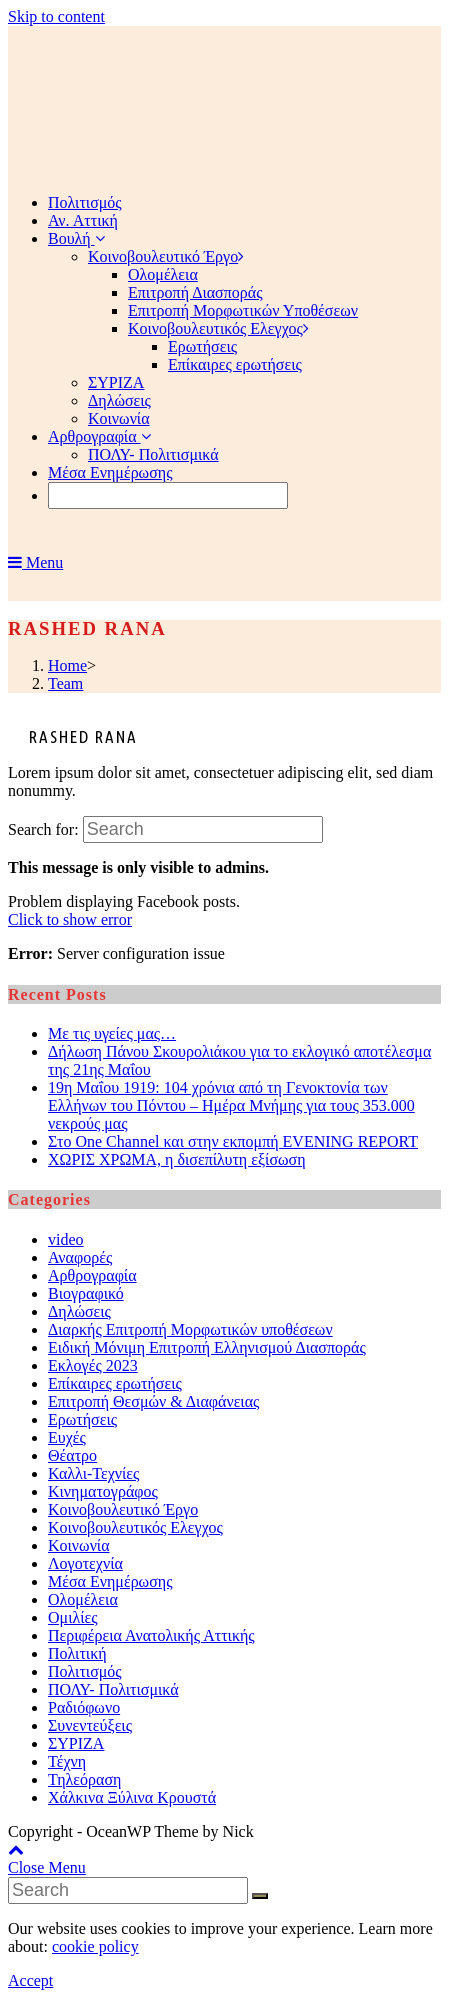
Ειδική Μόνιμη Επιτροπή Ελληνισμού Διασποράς (207, 1347)
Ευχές (67, 1437)
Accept (30, 1980)
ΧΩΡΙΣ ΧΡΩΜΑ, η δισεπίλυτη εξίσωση (177, 1159)
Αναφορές (80, 1257)
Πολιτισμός (85, 1671)
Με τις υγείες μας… (112, 1033)
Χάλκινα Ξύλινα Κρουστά (132, 1797)
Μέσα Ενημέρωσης (110, 1581)
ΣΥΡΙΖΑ (76, 1743)
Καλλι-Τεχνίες (93, 1473)
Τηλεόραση (84, 1779)
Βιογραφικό (86, 1293)
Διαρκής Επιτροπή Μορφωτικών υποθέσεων (190, 1329)
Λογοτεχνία (85, 1563)
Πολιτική (77, 1653)
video (66, 1239)
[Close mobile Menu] (47, 1867)
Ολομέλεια (83, 1599)
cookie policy (95, 1946)
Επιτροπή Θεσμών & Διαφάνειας (153, 1401)
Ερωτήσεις (82, 1419)
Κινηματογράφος (103, 1491)
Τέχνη (67, 1761)
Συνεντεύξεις (90, 1725)
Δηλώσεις (79, 1311)
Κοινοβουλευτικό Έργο (123, 1509)
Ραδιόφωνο (84, 1707)
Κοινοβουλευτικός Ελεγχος (135, 1527)
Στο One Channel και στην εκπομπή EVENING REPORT (233, 1141)
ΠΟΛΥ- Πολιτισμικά (113, 1689)
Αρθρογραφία (92, 1275)
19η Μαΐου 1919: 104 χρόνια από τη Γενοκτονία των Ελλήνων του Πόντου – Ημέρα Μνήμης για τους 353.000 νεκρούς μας (231, 1105)
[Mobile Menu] (35, 562)
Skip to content (56, 16)
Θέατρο (72, 1455)
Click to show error (70, 919)
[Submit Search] (260, 1896)
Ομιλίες (73, 1617)
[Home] (67, 665)
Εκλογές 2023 (93, 1365)
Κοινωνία (79, 1545)
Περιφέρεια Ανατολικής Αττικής (151, 1635)
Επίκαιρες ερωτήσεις (115, 1383)
